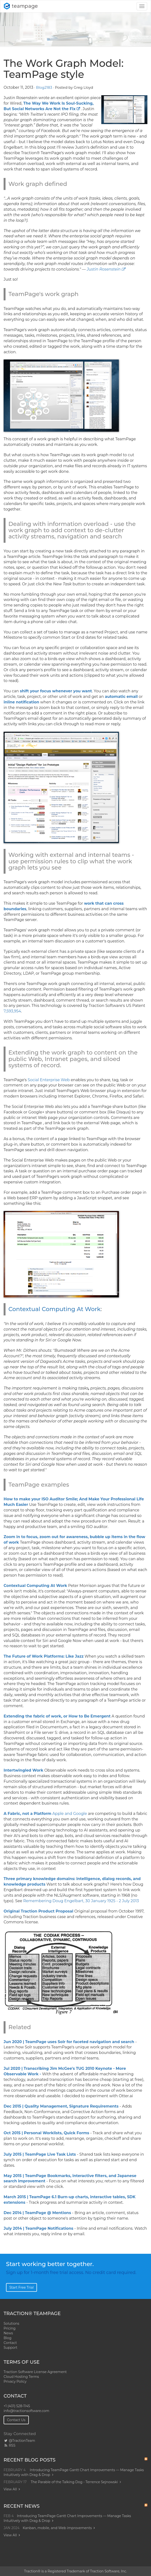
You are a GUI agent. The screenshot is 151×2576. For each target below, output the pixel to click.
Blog (8, 2338)
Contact (10, 2343)
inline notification (21, 702)
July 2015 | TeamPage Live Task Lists (40, 2154)
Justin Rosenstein (104, 269)
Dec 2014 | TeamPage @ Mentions (37, 2212)
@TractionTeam (19, 2440)
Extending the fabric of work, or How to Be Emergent (57, 1716)
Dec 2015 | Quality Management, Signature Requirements (61, 2106)
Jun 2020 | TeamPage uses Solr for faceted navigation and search (69, 2041)
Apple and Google (69, 1813)
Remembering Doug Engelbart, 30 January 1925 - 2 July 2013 (81, 1901)
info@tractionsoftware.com (26, 2411)
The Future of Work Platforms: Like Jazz (44, 1656)
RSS (9, 2445)
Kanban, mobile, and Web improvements (57, 2528)
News (8, 2333)
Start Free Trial (21, 2287)
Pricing (10, 2328)
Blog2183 (44, 87)
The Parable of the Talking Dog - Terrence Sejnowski (76, 2482)
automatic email (121, 696)
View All (10, 2489)
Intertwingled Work (23, 1770)
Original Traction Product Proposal (38, 1911)
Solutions (11, 2323)
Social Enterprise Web (49, 1080)
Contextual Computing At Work (54, 1309)
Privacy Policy (15, 2381)
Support (10, 2347)
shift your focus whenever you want (56, 691)
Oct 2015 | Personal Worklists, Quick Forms (46, 2133)
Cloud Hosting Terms (21, 2376)
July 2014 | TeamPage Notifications (38, 2228)
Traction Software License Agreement (35, 2372)
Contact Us (16, 2420)
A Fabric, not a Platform (27, 1813)
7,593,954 (12, 1011)
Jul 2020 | (14, 2068)
